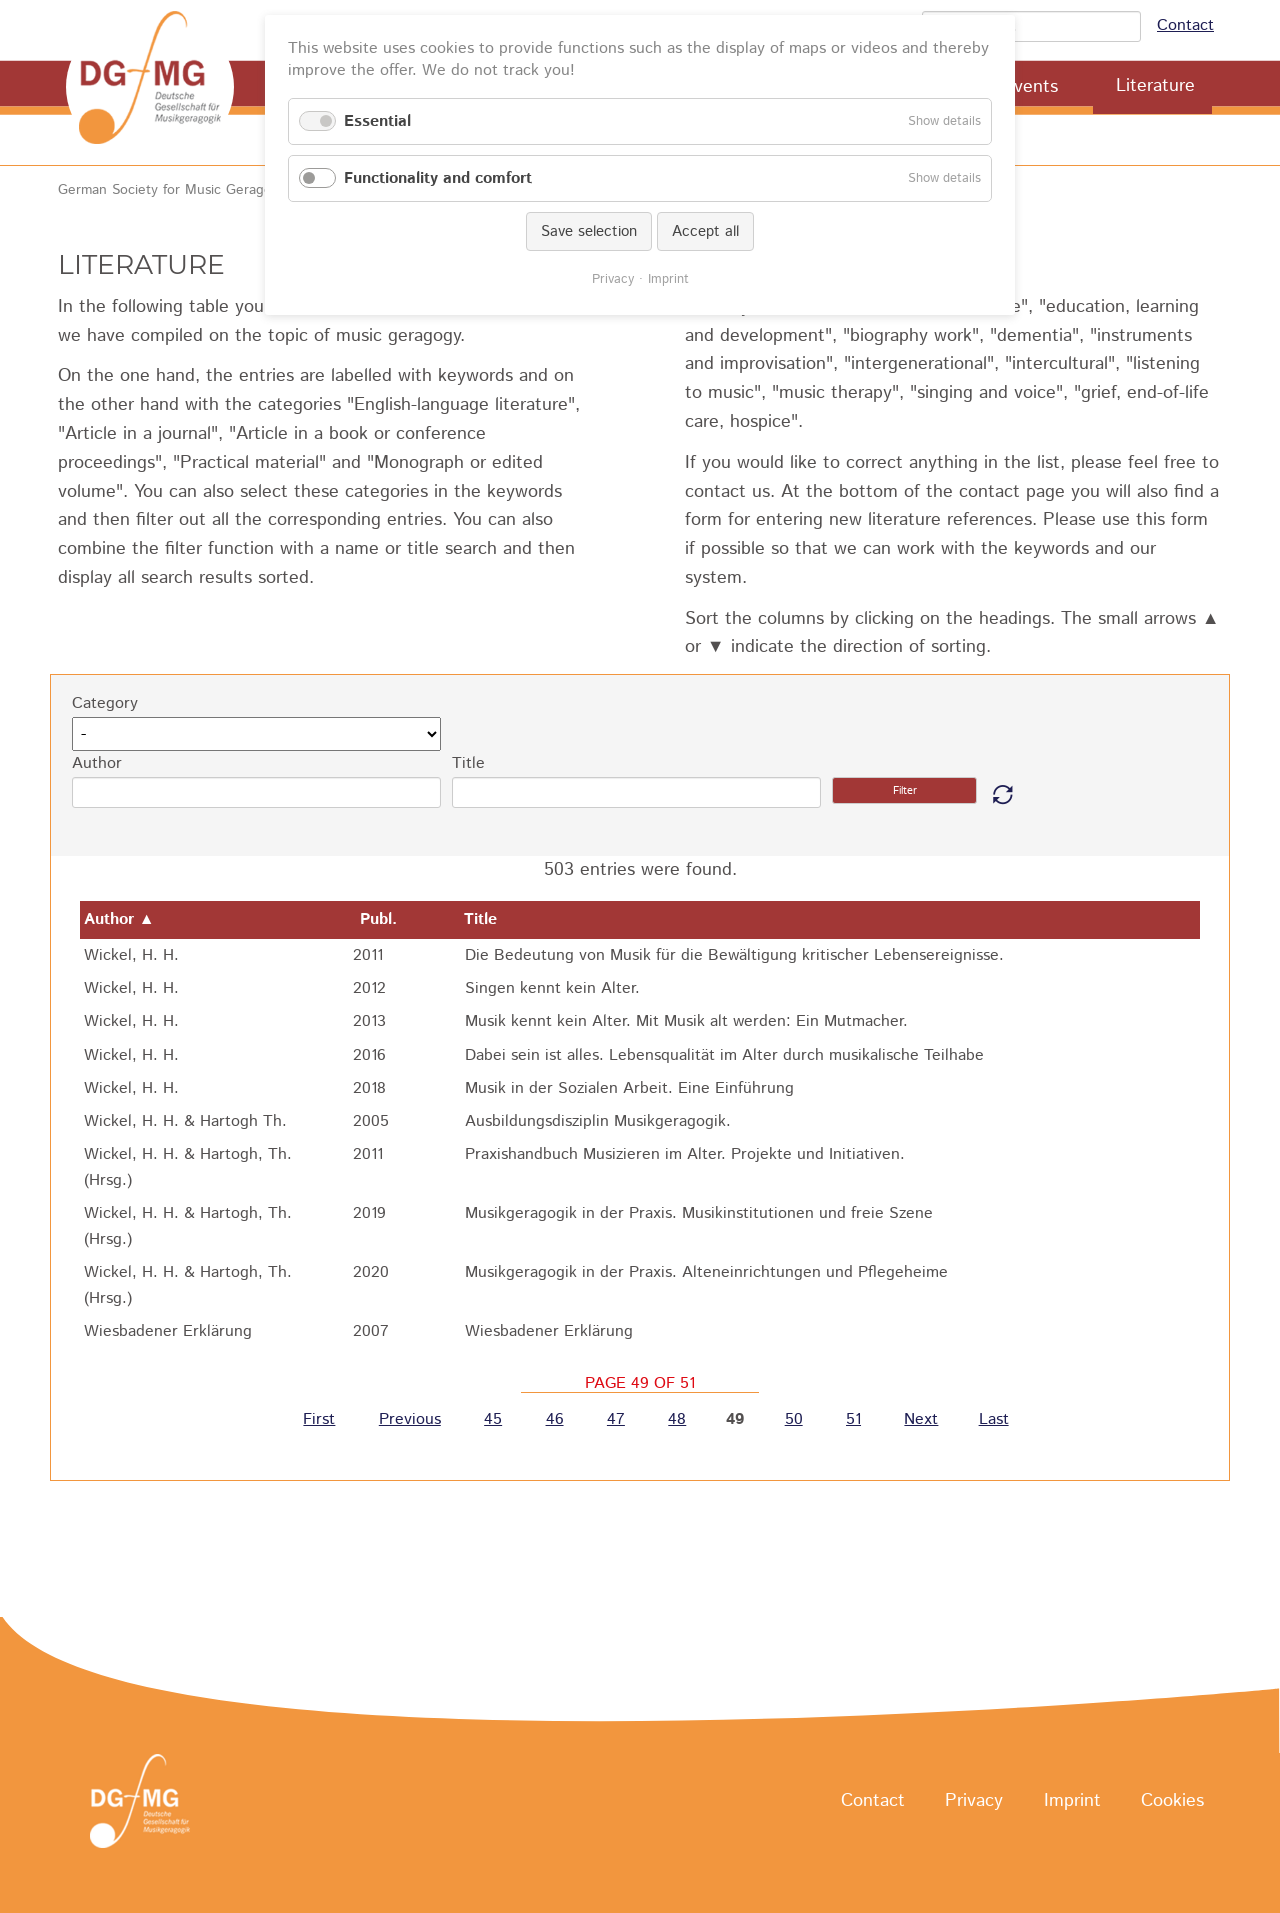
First (319, 1420)
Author (97, 763)
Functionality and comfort (438, 178)
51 (853, 1420)
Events (1030, 87)
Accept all (705, 231)
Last (994, 1420)
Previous (410, 1420)
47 (616, 1420)
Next (921, 1420)
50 (794, 1420)
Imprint (1072, 1802)
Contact (1185, 25)
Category (105, 703)
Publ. (391, 919)
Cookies (1172, 1802)
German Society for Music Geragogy (172, 190)
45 (493, 1420)
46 (555, 1420)
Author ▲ (119, 919)
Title (468, 763)
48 (677, 1420)
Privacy (974, 1802)
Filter (905, 791)
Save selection (589, 231)
